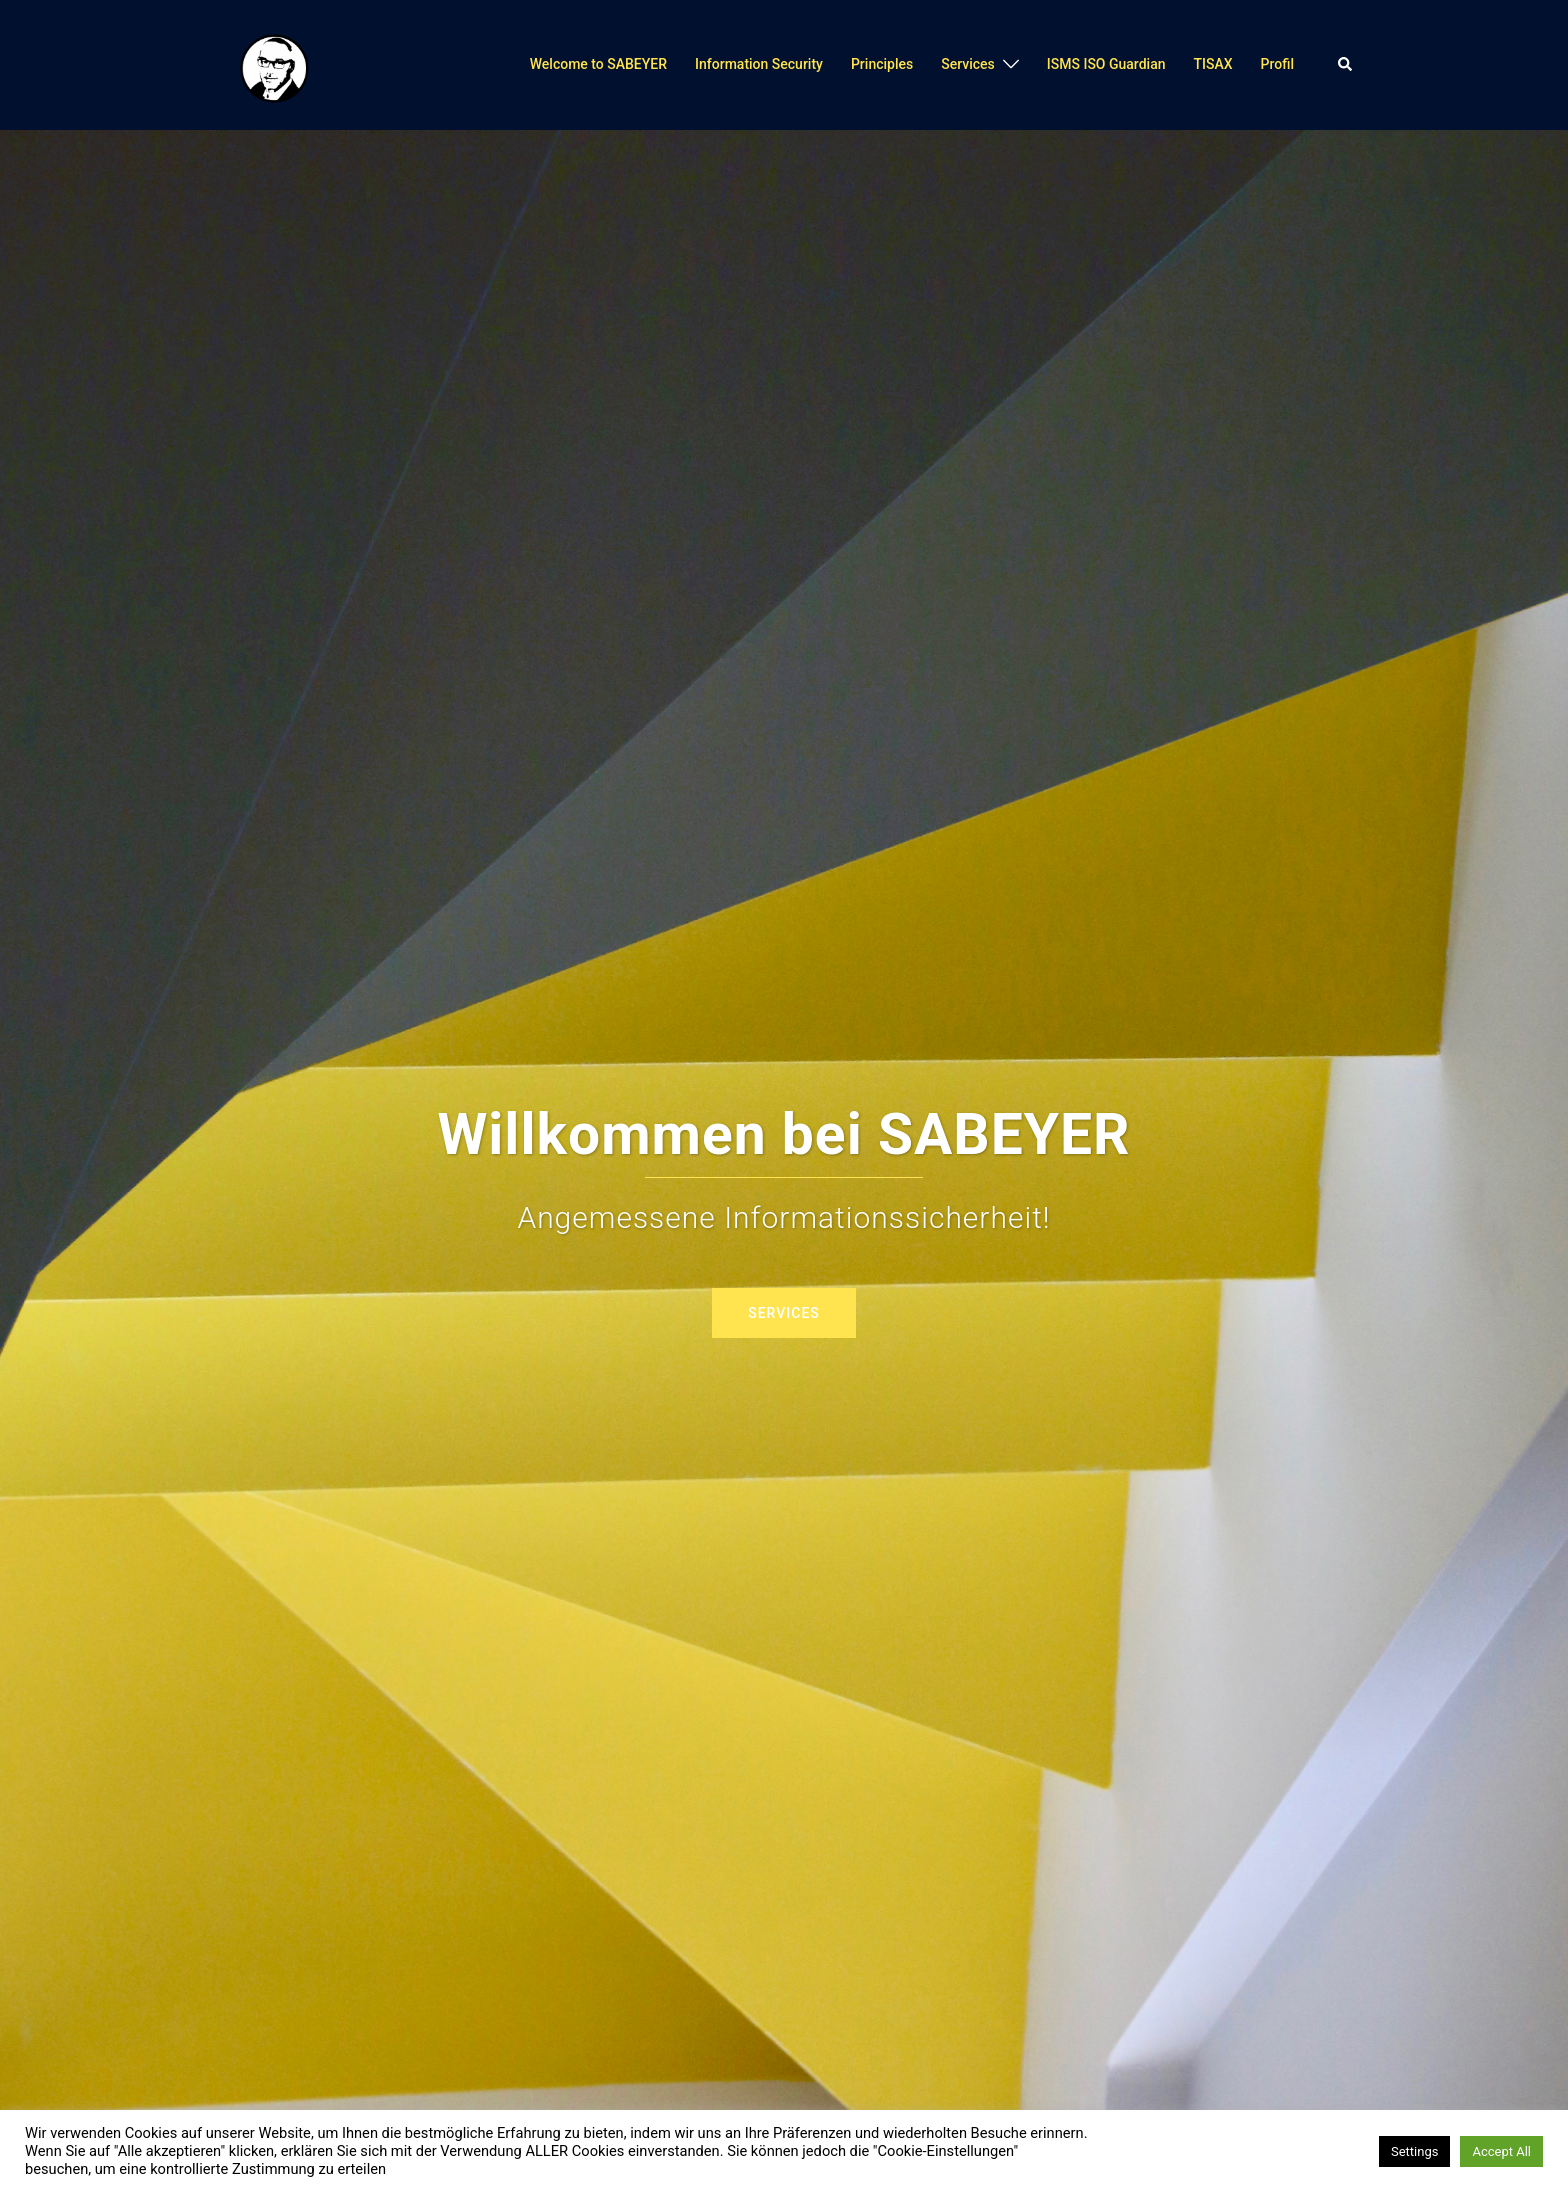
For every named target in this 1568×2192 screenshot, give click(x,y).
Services (968, 64)
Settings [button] (1414, 2151)
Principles (882, 64)
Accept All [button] (1501, 2151)
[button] (1346, 65)
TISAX (1212, 64)
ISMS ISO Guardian (1106, 64)
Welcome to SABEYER (598, 64)
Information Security (759, 64)
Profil (1277, 64)
